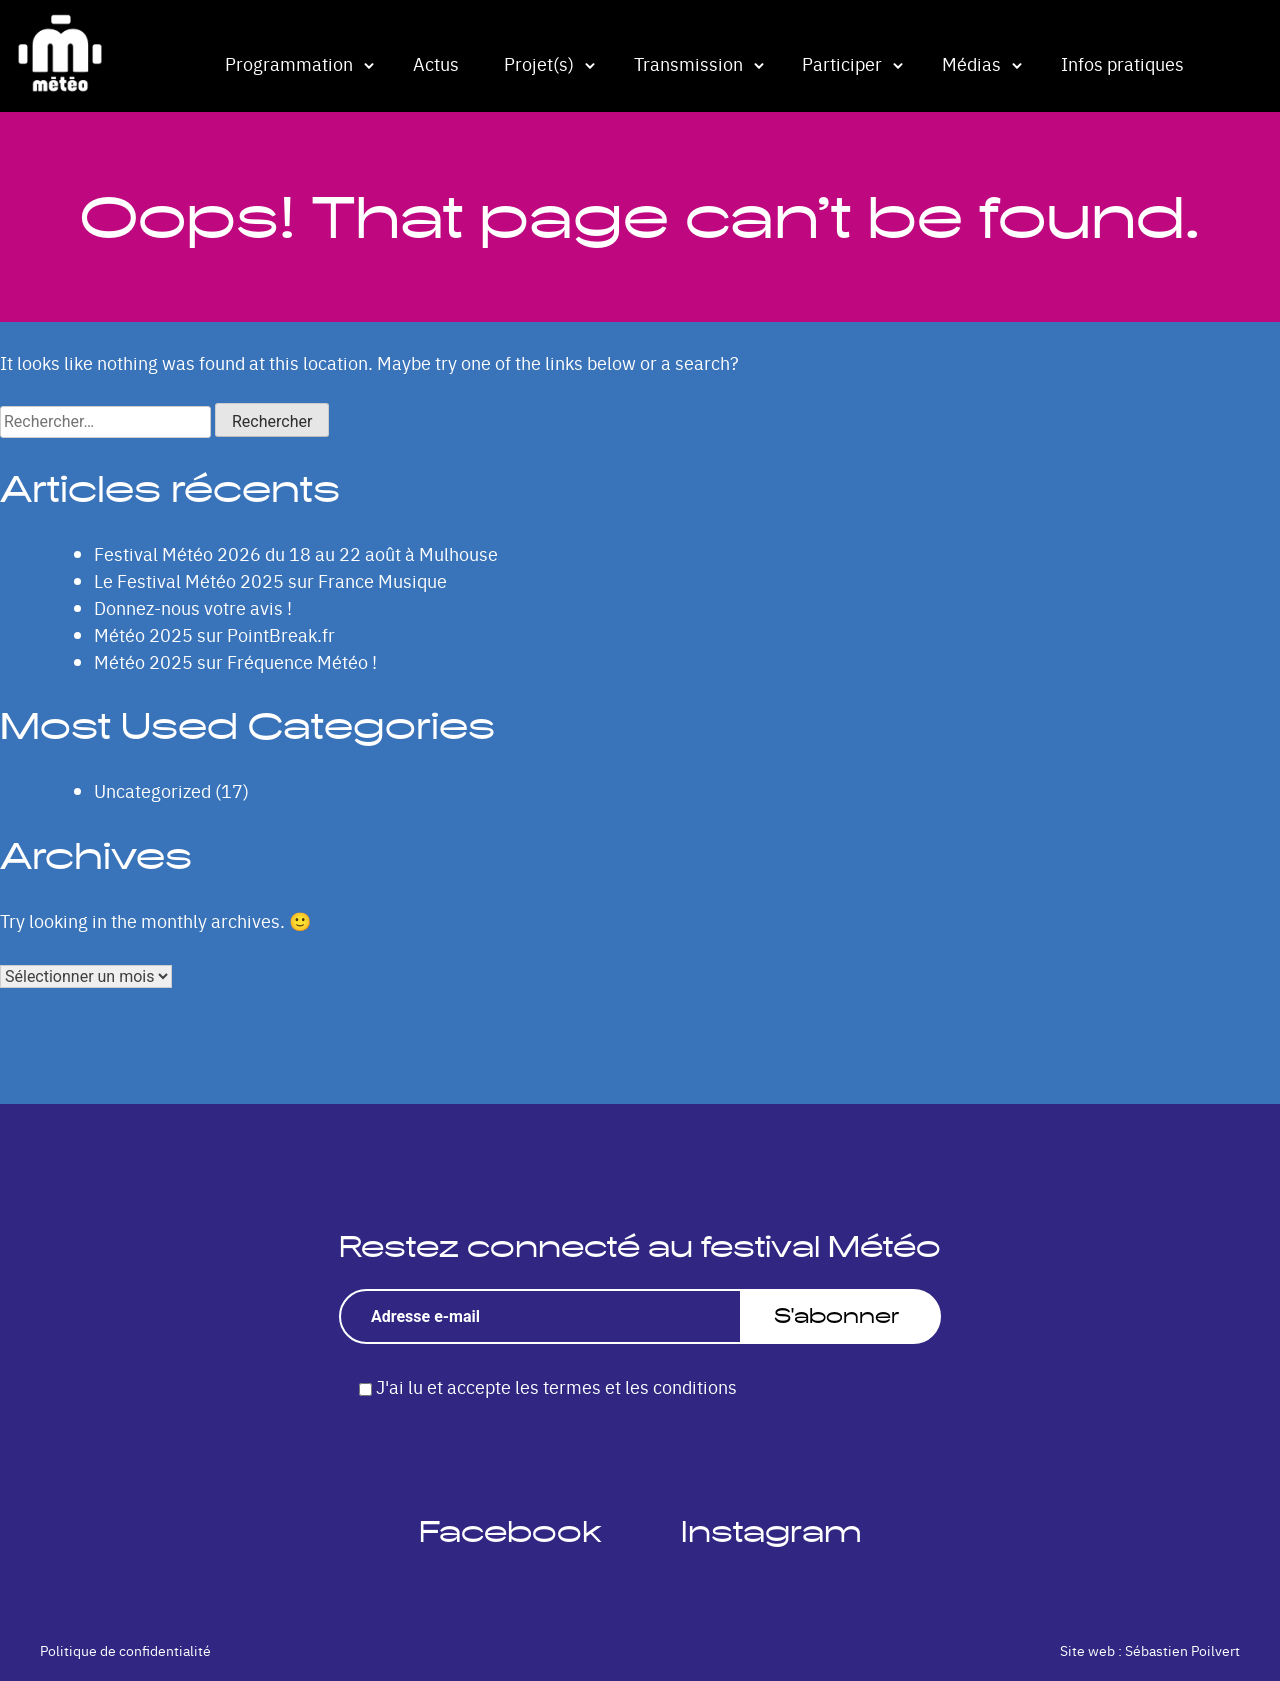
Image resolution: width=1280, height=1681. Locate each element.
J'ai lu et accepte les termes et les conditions (556, 1386)
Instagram (771, 1531)
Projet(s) (539, 63)
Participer (842, 63)
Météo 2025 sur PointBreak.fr (214, 634)
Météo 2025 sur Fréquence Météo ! (235, 661)
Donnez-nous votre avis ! (193, 607)
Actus (436, 63)
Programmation (289, 63)
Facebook (510, 1531)
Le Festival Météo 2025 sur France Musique (270, 580)
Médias (971, 63)
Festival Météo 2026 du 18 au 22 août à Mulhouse (296, 553)
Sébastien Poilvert (1182, 1650)
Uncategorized (152, 790)
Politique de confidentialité (125, 1650)
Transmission (688, 63)
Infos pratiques (1122, 63)
